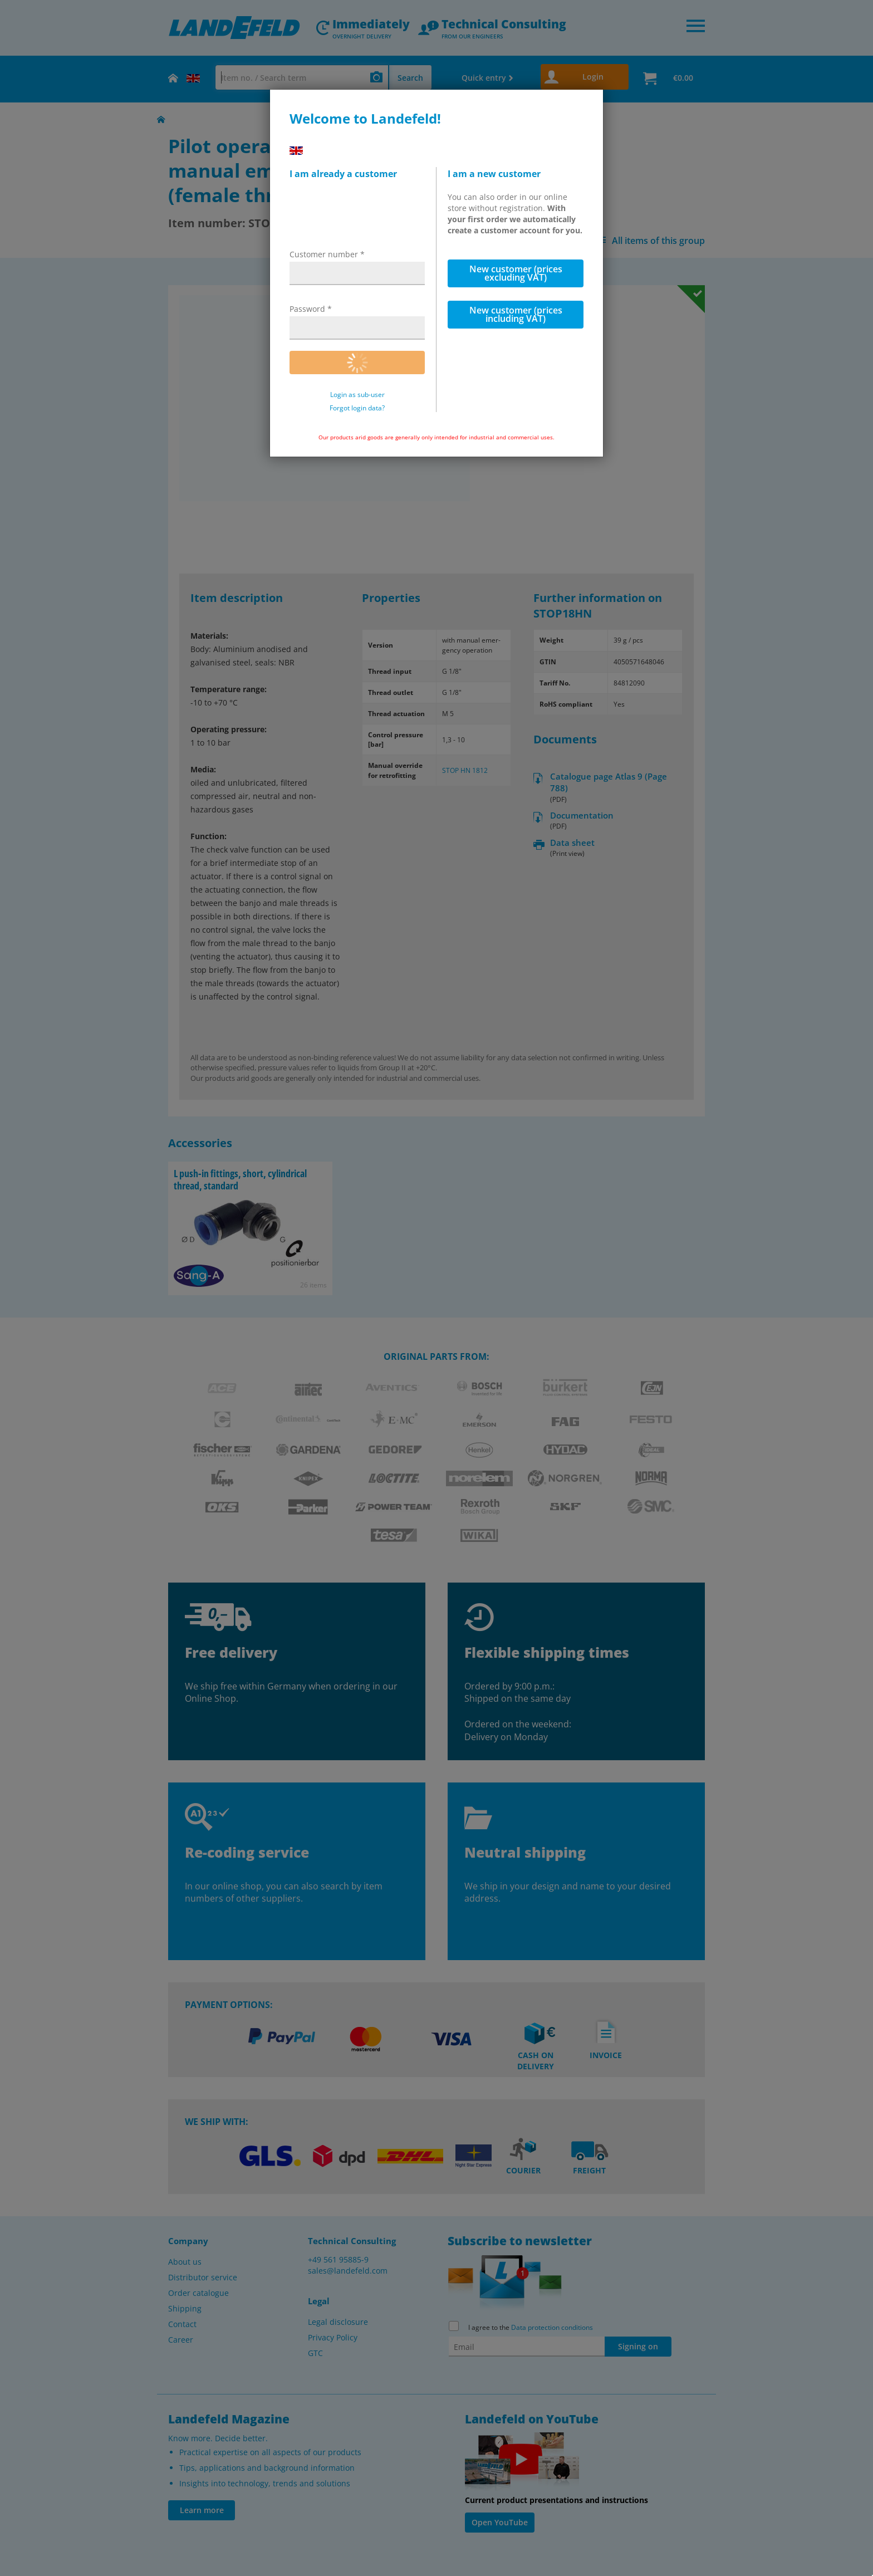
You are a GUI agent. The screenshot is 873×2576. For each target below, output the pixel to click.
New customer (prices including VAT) (515, 314)
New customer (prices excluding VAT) (515, 273)
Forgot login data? (357, 408)
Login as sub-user (357, 395)
